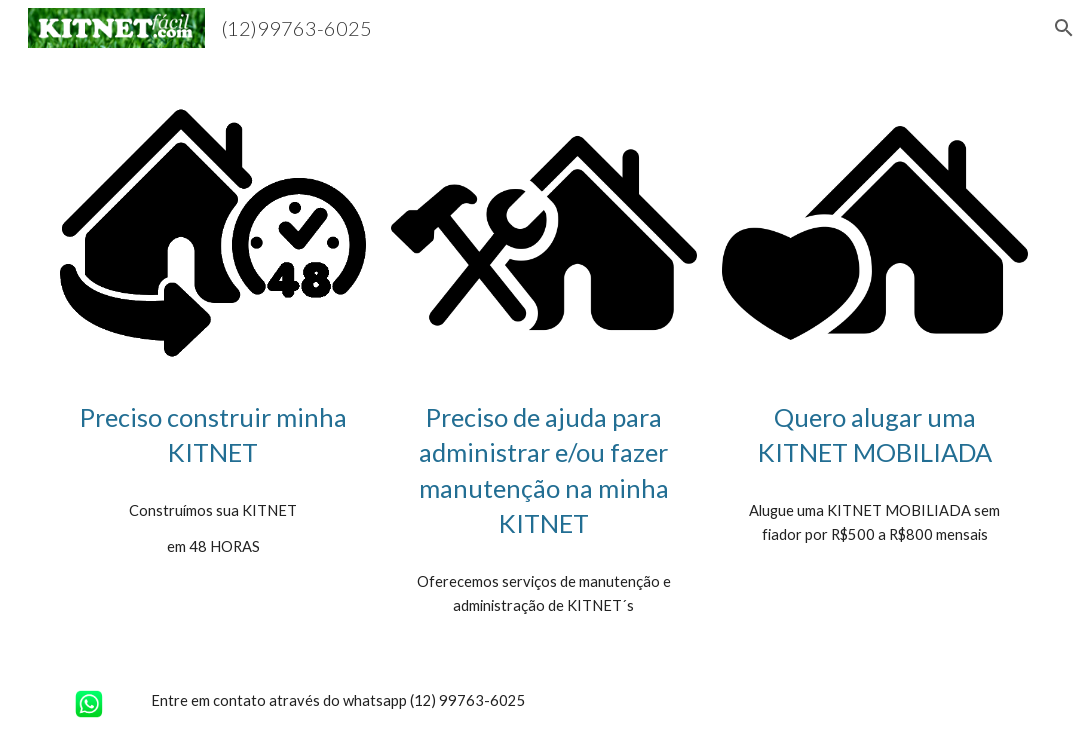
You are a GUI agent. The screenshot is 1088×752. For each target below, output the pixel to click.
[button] (1064, 28)
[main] (213, 435)
